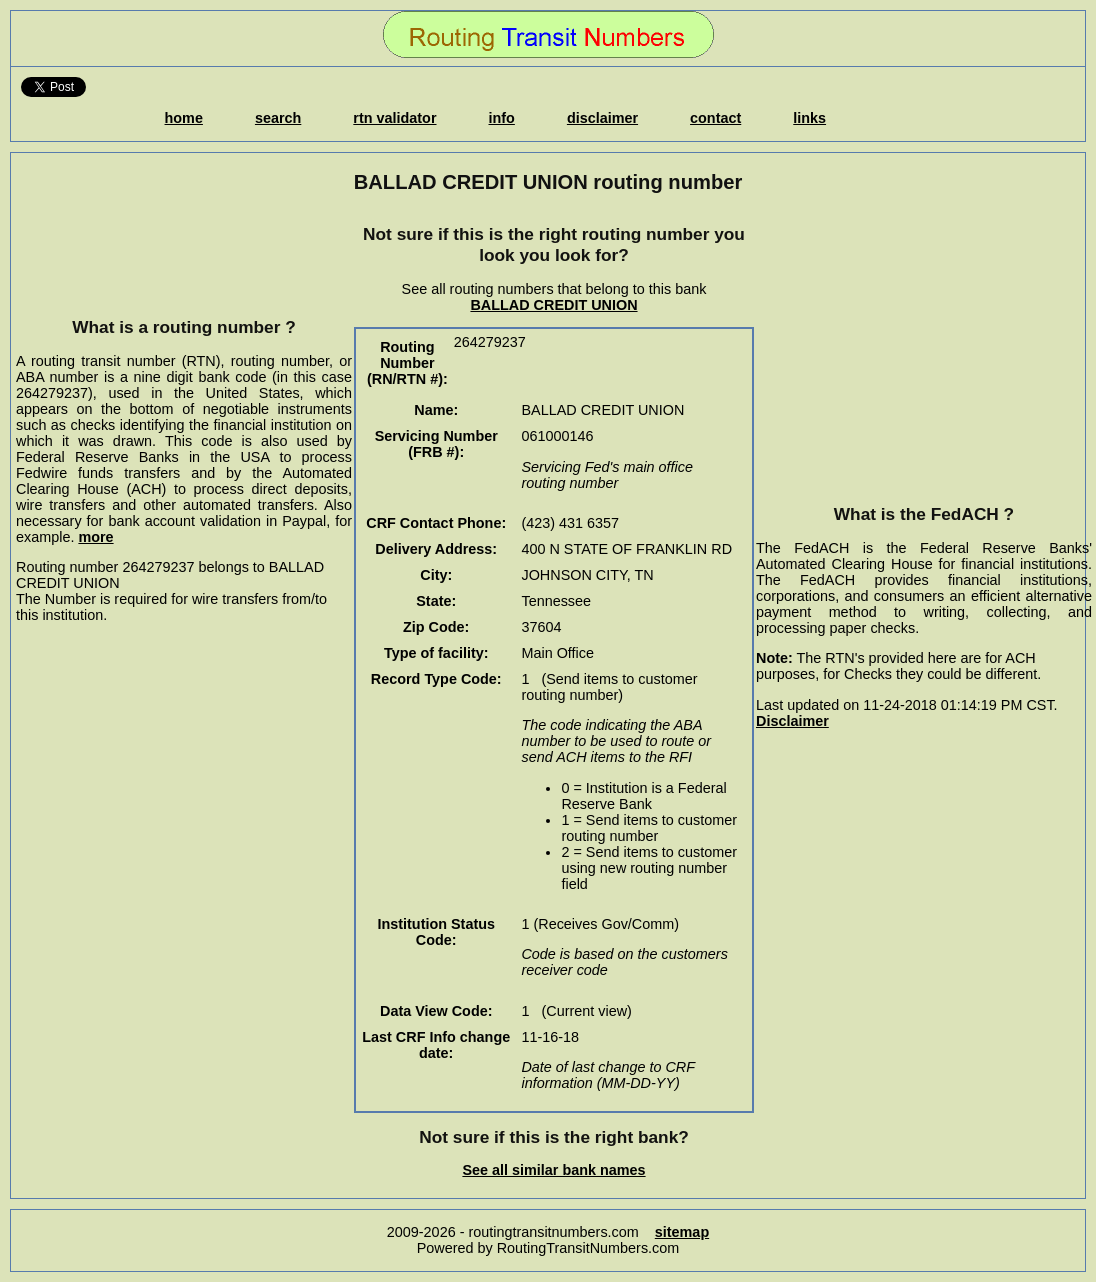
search (278, 118)
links (809, 118)
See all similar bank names (553, 1170)
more (95, 537)
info (502, 118)
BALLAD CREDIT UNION (553, 305)
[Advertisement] (184, 255)
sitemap (682, 1232)
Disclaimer (792, 721)
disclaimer (602, 118)
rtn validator (394, 118)
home (184, 118)
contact (715, 118)
